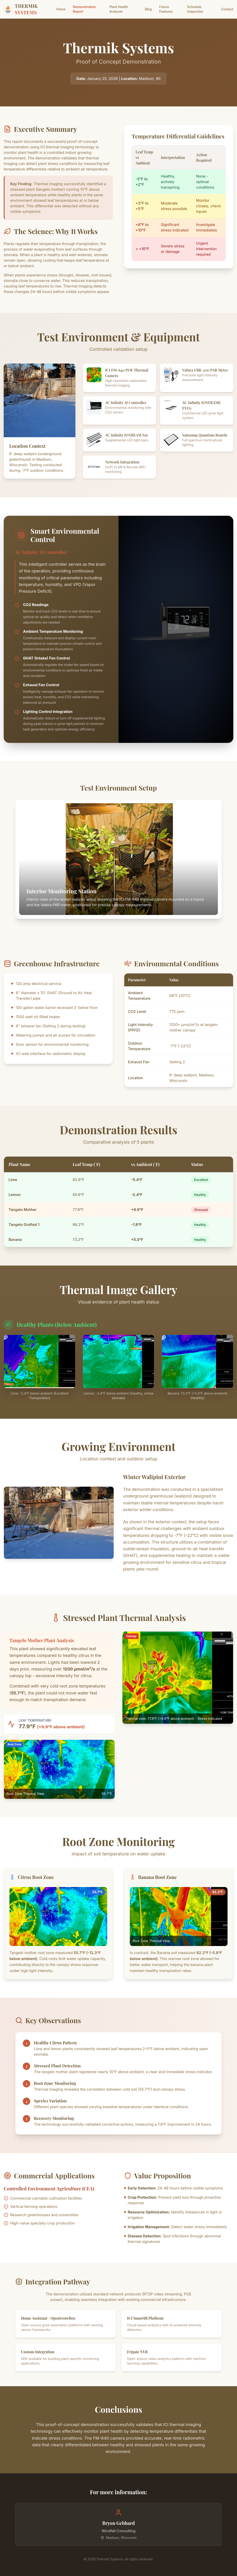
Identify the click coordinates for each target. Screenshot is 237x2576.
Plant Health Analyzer (118, 9)
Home (60, 9)
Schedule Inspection (195, 9)
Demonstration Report (84, 9)
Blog (148, 9)
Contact (227, 9)
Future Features (165, 9)
